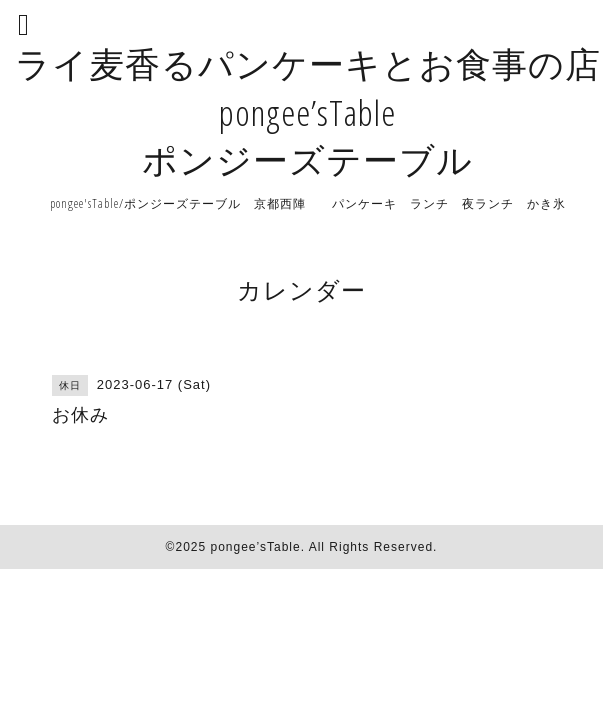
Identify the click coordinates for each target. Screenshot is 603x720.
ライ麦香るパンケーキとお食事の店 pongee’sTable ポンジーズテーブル (308, 111)
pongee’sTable (255, 547)
